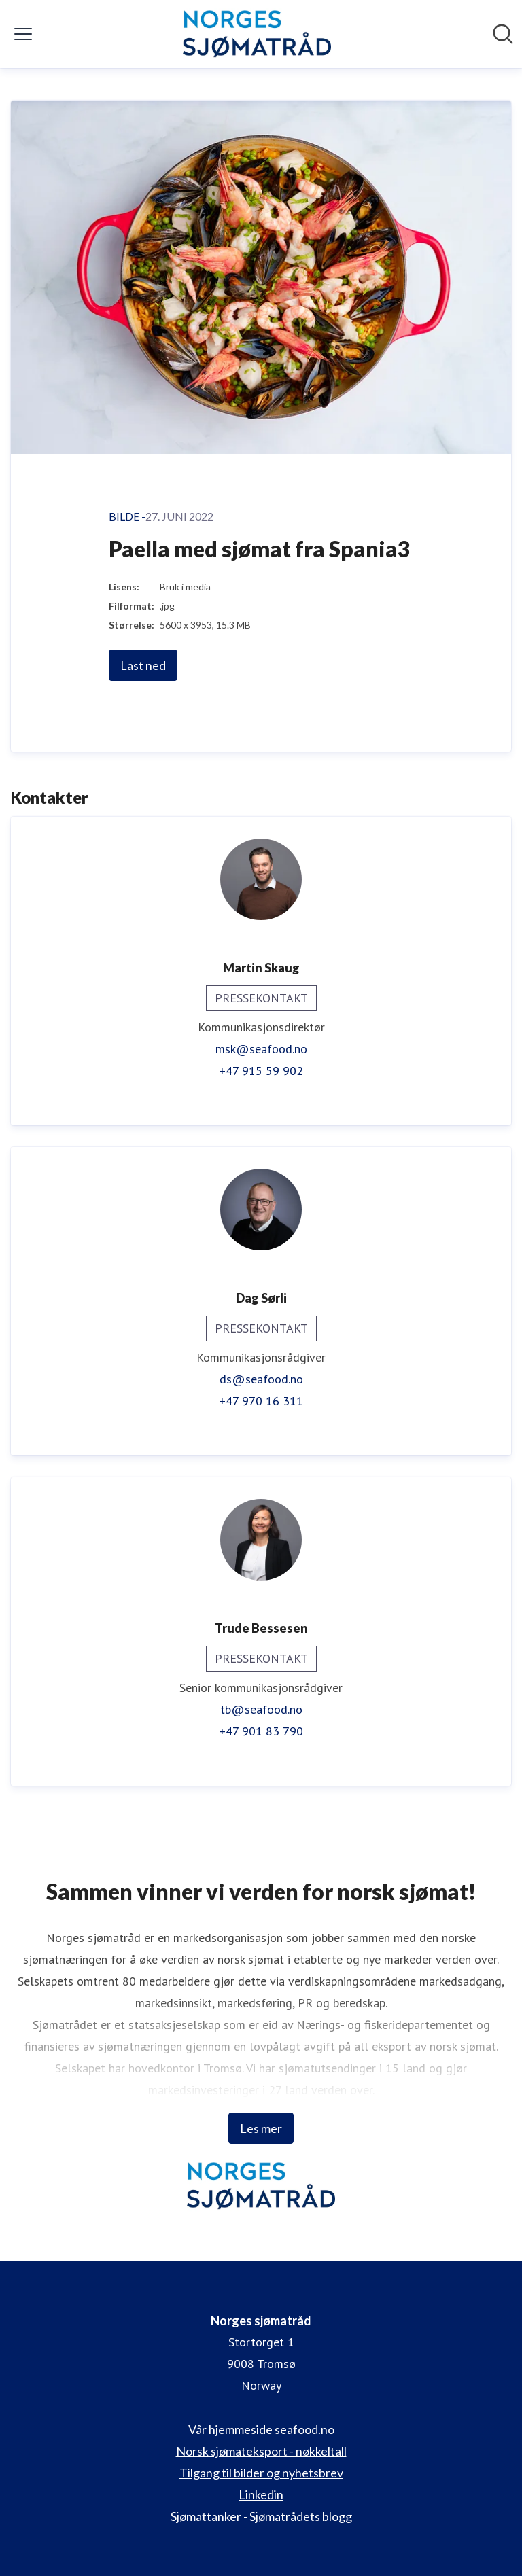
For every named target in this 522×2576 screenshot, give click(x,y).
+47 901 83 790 (261, 1731)
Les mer (261, 2128)
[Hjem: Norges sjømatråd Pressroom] (256, 34)
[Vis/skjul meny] (23, 34)
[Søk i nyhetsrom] (503, 34)
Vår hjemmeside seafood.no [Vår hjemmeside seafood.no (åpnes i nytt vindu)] (261, 2429)
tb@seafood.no (261, 1709)
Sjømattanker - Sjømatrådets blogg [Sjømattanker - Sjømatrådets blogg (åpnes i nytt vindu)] (261, 2516)
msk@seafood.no (261, 1049)
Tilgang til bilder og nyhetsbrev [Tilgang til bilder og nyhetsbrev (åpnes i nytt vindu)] (261, 2472)
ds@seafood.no (261, 1379)
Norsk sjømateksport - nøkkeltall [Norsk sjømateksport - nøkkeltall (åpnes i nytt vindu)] (261, 2450)
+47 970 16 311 (261, 1401)
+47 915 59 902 (261, 1070)
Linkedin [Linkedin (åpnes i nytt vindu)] (261, 2494)
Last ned (143, 665)
